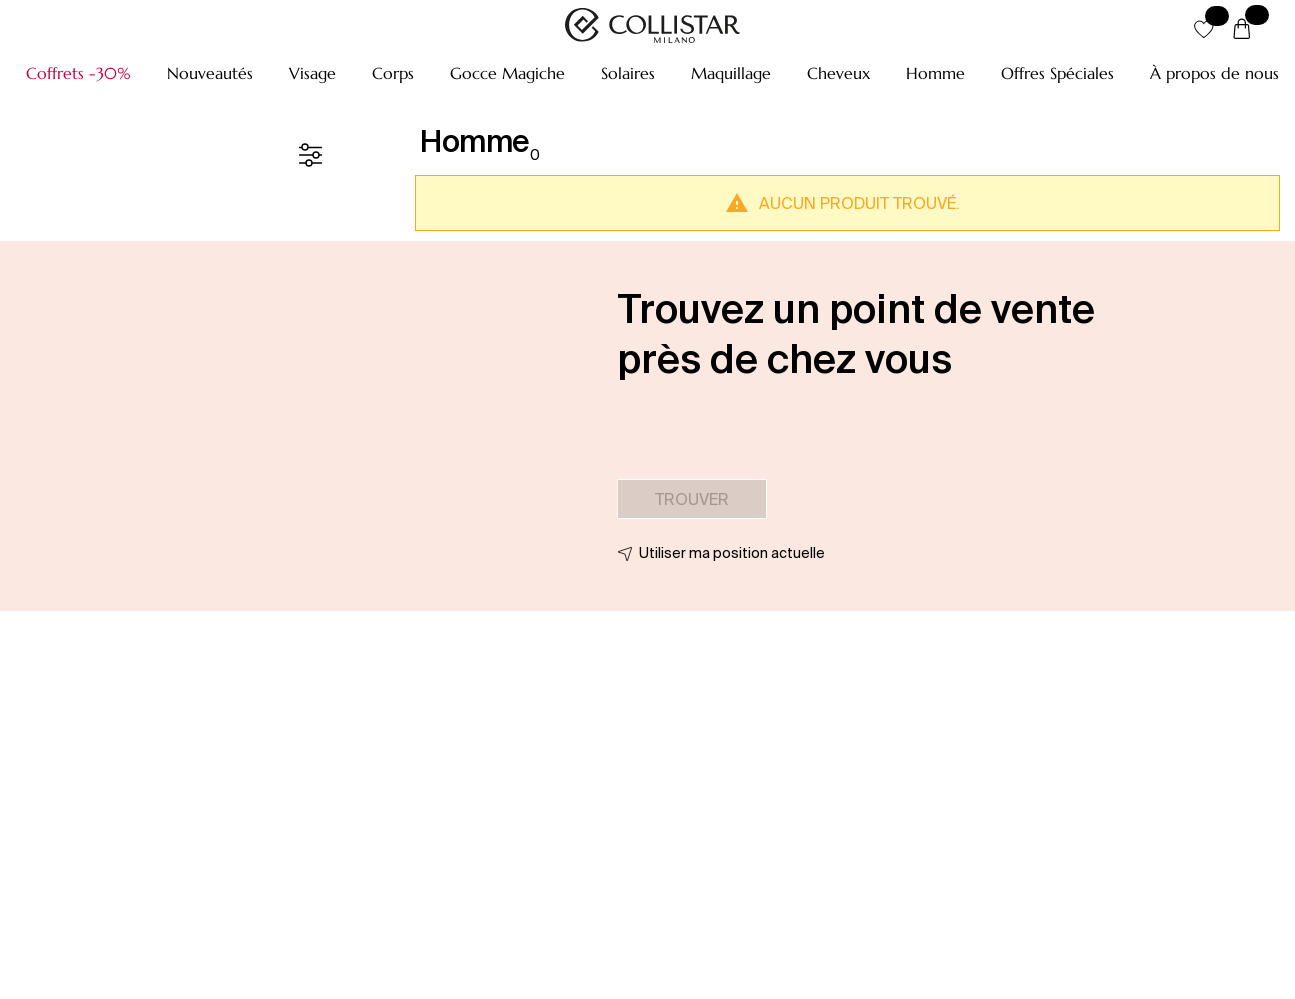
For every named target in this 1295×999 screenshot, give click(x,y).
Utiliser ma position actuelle (732, 553)
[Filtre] (310, 155)
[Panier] (1242, 30)
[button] (78, 73)
